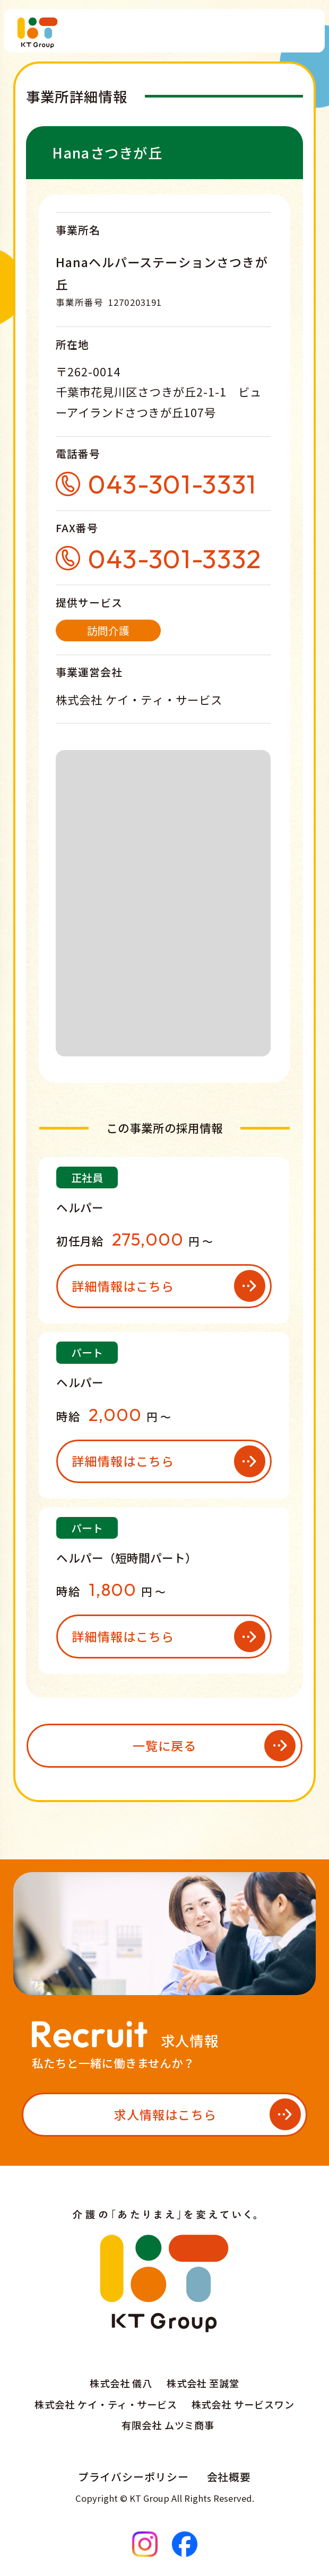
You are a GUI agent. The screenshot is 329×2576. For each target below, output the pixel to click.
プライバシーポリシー (133, 2476)
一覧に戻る (165, 1745)
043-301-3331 (172, 483)
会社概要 (229, 2476)
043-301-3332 (175, 558)
